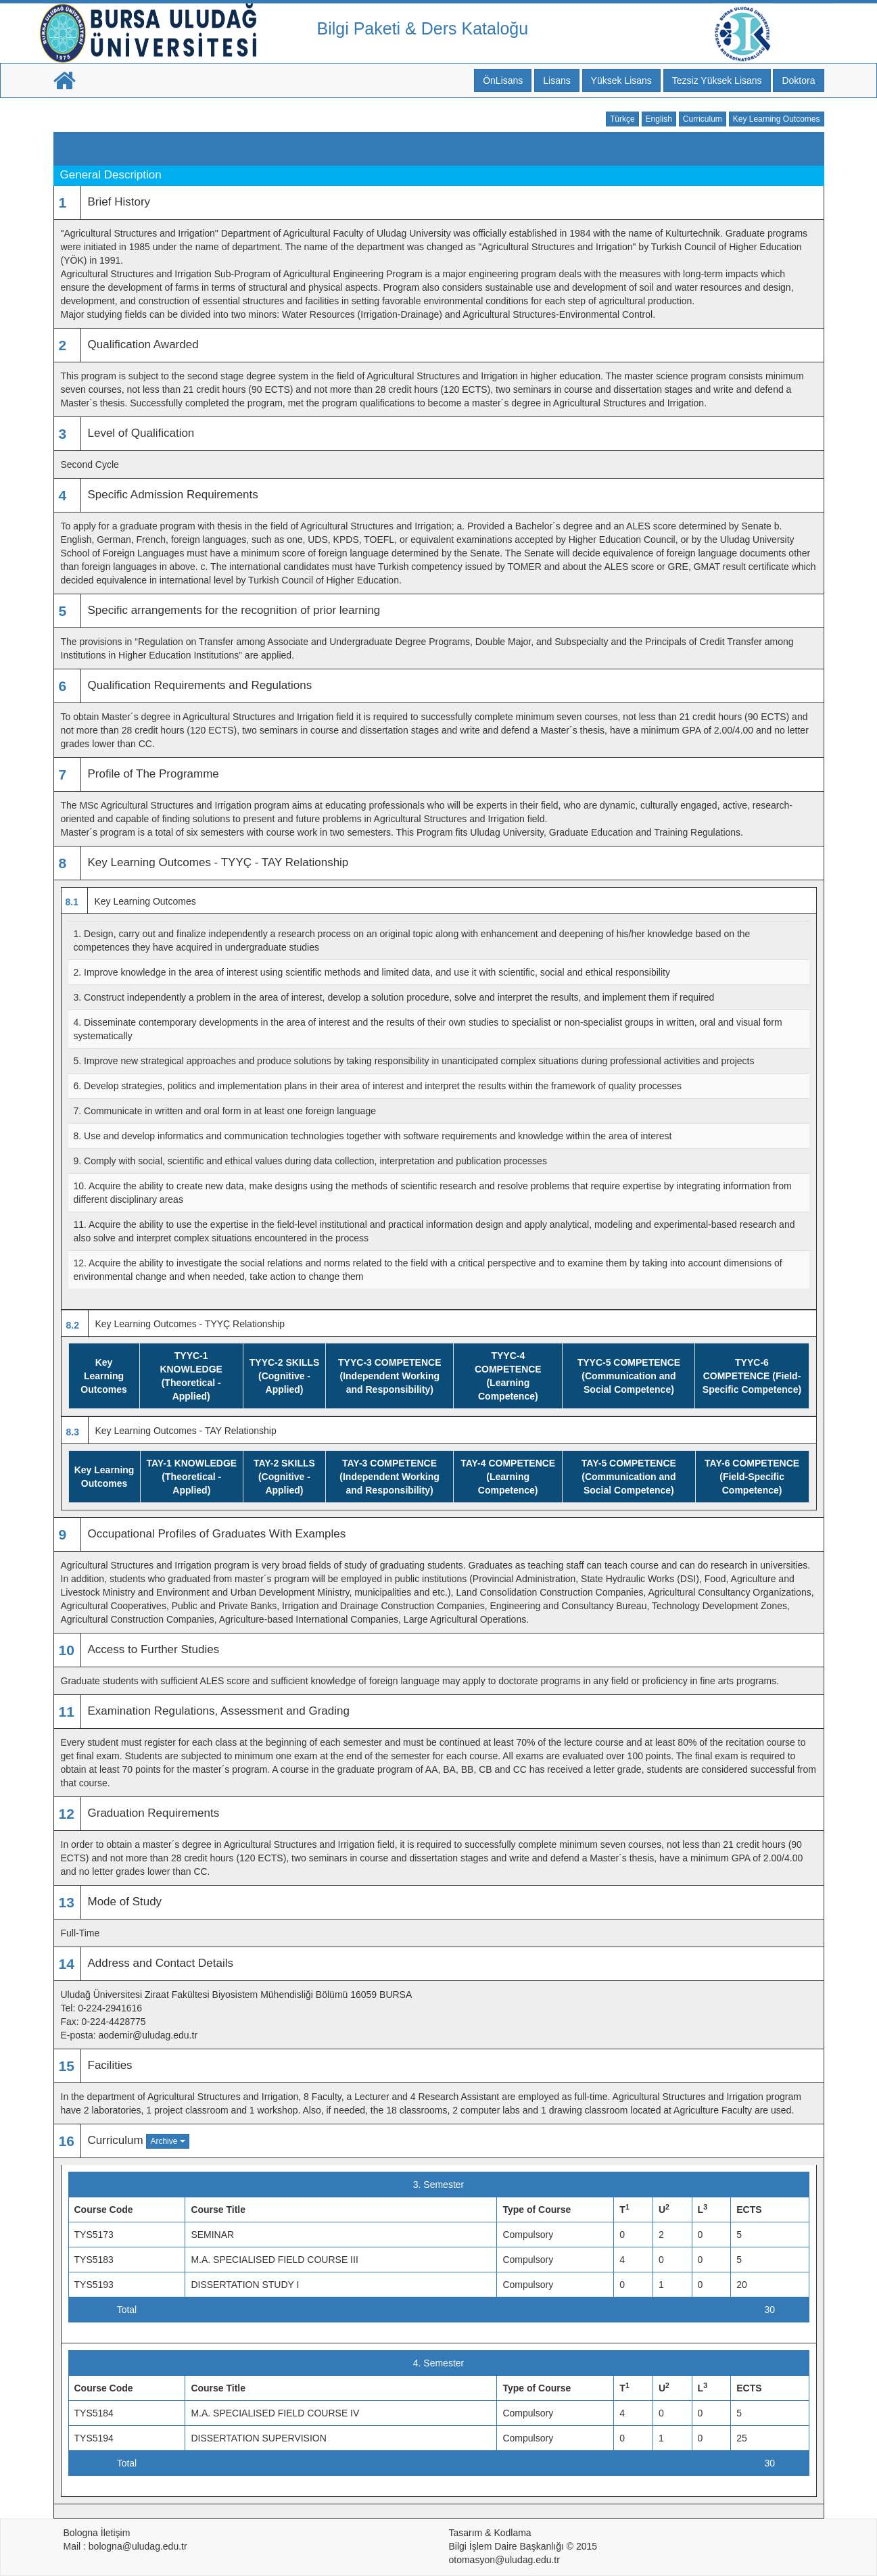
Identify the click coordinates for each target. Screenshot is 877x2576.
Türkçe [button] (622, 119)
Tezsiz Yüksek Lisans (717, 80)
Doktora (798, 80)
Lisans (556, 80)
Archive (167, 2141)
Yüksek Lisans (621, 80)
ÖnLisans (503, 80)
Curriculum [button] (702, 119)
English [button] (659, 119)
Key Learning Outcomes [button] (776, 119)
